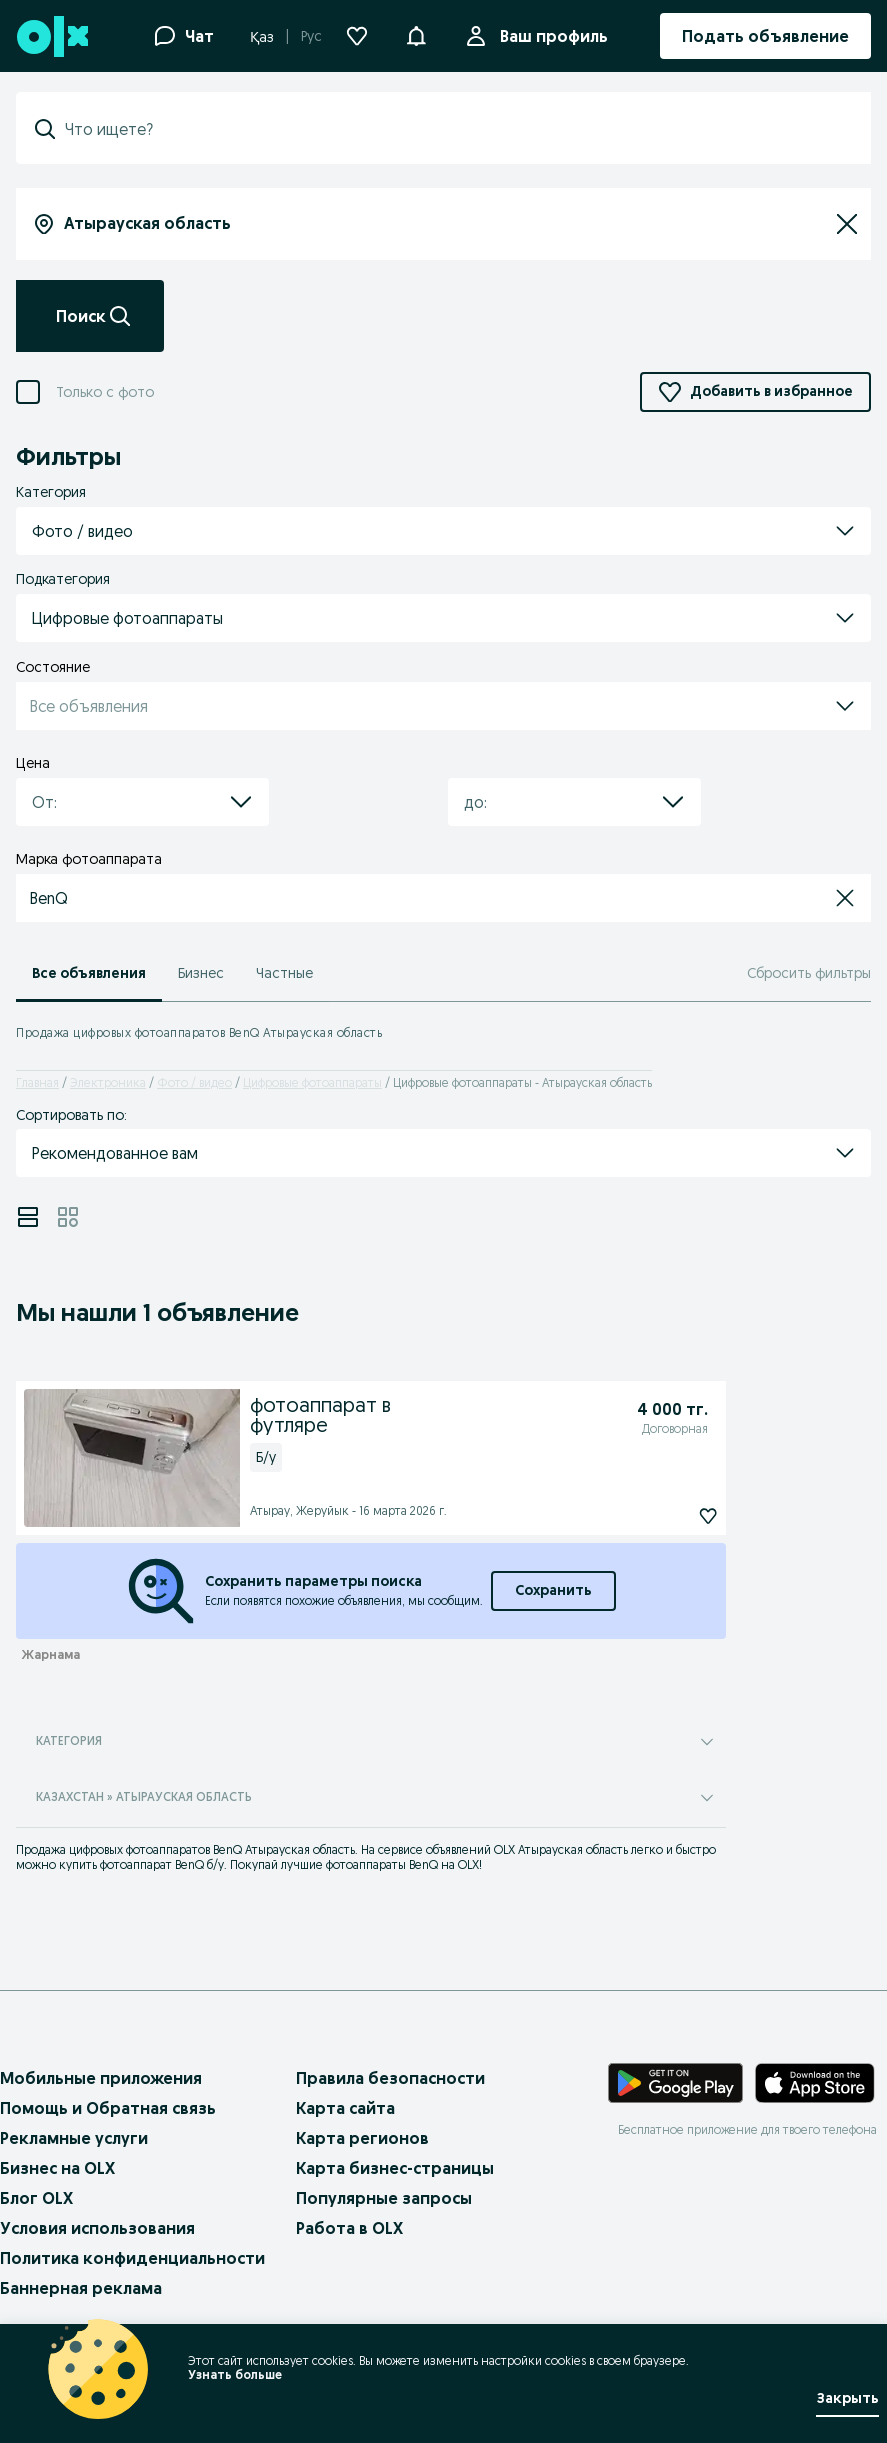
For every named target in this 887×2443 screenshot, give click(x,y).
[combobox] (455, 129)
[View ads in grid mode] (68, 1217)
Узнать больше (235, 2374)
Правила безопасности (390, 2078)
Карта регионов (362, 2138)
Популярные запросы (384, 2198)
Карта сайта (345, 2108)
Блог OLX (36, 2198)
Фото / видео (194, 1082)
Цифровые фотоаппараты (312, 1082)
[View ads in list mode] (28, 1217)
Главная (37, 1082)
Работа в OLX (349, 2228)
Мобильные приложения (101, 2078)
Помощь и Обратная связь (108, 2108)
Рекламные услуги (74, 2138)
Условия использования (97, 2228)
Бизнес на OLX (57, 2168)
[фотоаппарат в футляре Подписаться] (663, 1516)
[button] (416, 34)
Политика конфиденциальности (132, 2258)
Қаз (262, 37)
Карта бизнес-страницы (395, 2168)
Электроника (108, 1082)
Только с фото (105, 392)
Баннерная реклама (81, 2288)
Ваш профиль (550, 36)
